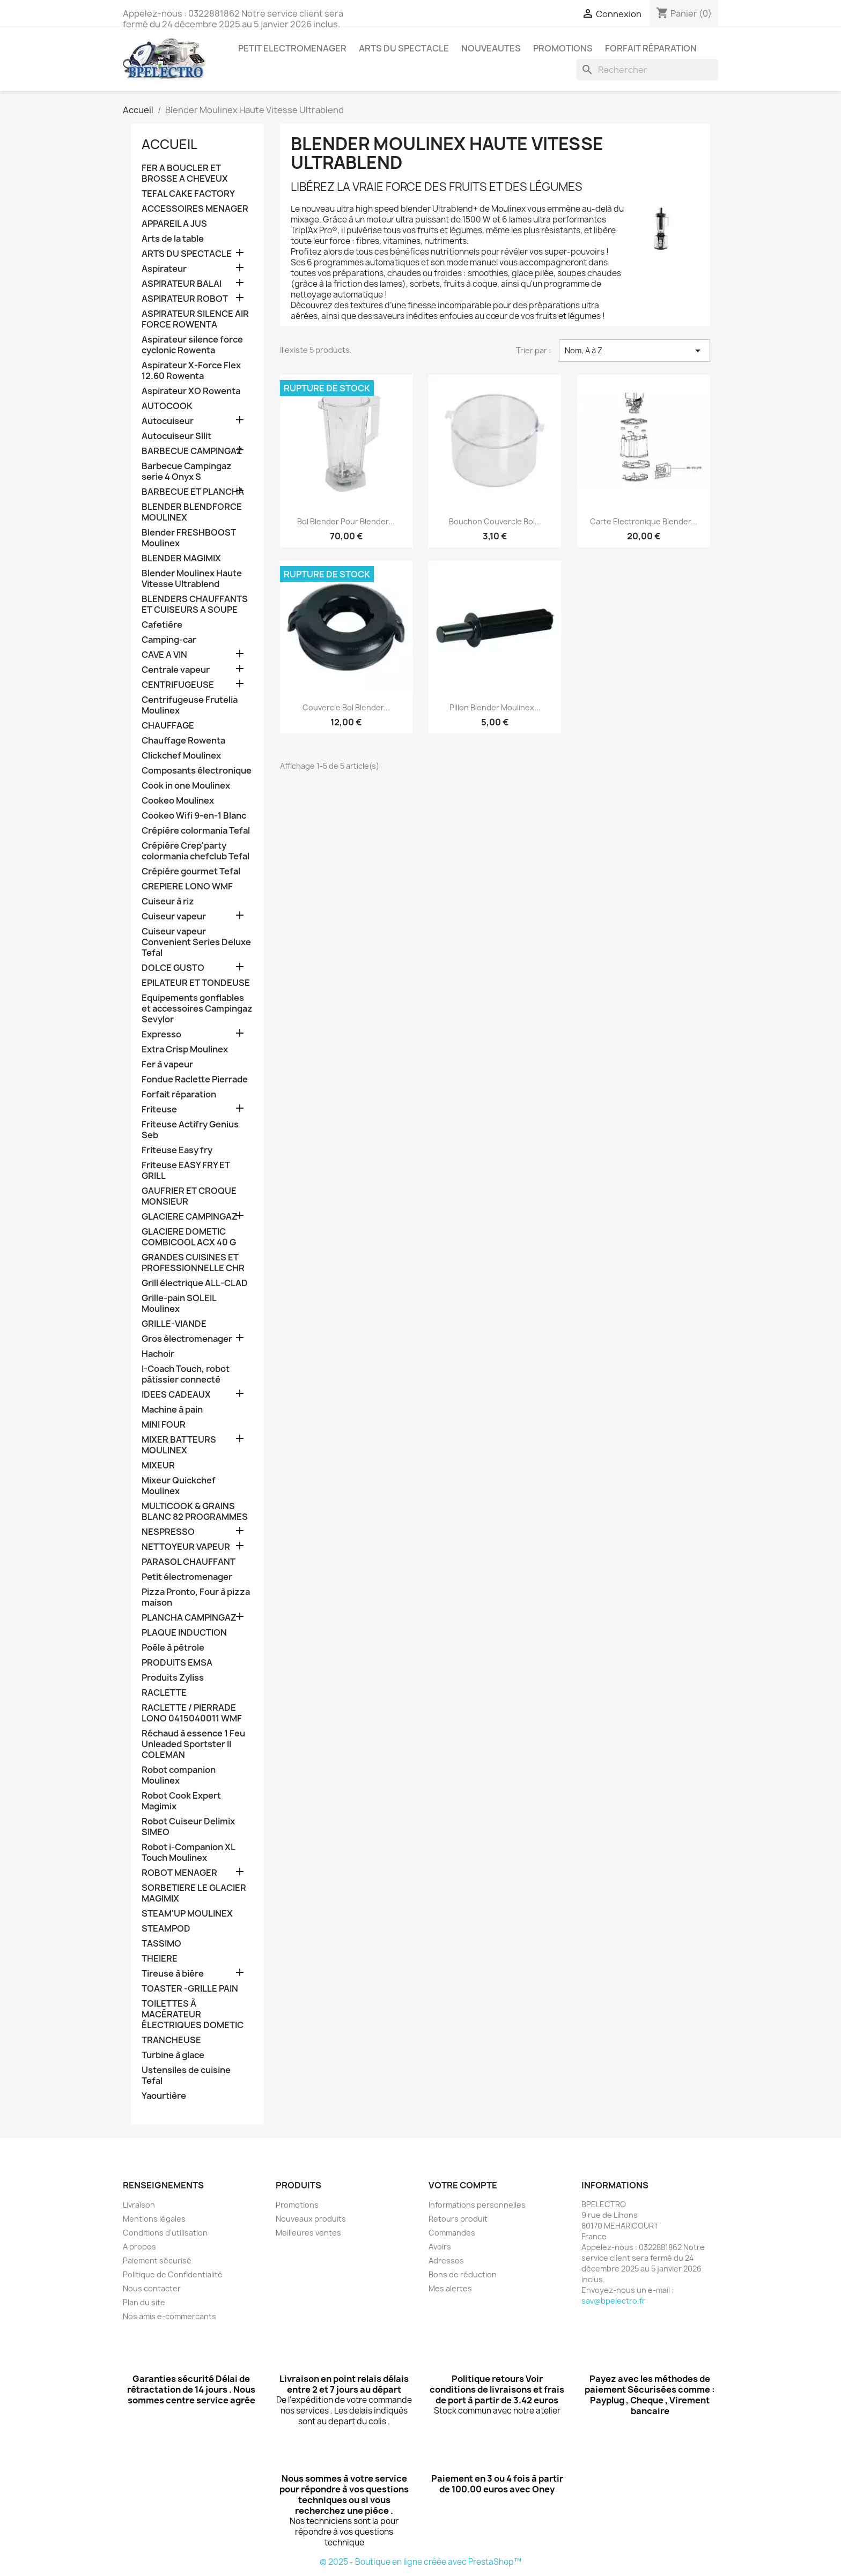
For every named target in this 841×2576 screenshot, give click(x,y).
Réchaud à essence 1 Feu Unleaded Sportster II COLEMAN (193, 1744)
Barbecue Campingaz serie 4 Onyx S (187, 471)
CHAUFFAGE (168, 725)
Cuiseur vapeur (174, 916)
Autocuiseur (168, 421)
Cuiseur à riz (168, 901)
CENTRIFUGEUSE (178, 685)
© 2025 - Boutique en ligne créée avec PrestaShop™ (420, 2561)
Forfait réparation (651, 48)
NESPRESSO (168, 1532)
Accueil (169, 144)
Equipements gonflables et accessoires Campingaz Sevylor (197, 1008)
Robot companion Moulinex (179, 1775)
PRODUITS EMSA (177, 1662)
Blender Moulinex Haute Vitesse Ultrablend (192, 579)
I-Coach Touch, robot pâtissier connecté (186, 1374)
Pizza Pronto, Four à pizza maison (196, 1597)
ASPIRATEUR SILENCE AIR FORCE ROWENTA (195, 319)
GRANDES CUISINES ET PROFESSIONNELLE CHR (193, 1263)
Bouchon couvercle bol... (495, 521)
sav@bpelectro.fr (613, 2301)
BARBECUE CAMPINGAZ (192, 451)
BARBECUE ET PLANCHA (193, 492)
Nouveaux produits (311, 2219)
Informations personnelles (477, 2205)
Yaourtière (164, 2096)
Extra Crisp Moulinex (185, 1049)
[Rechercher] (647, 69)
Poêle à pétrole (173, 1647)
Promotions (297, 2205)
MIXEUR (158, 1465)
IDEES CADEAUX (176, 1394)
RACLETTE (164, 1692)
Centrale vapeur (176, 669)
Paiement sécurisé (157, 2260)
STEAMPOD (166, 1928)
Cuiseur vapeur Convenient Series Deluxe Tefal (196, 942)
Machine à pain (172, 1409)
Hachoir (158, 1354)
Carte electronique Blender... (643, 521)
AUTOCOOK (167, 406)
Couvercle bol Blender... (346, 707)
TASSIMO (161, 1943)
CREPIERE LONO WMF (187, 886)
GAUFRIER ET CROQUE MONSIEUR (189, 1196)
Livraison (139, 2205)
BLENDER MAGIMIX (181, 558)
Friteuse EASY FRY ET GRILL (186, 1171)
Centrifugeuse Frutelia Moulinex (190, 705)
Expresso (161, 1034)
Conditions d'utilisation (165, 2233)
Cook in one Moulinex (186, 785)
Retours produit (458, 2219)
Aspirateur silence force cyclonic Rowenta (192, 345)
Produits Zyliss (173, 1677)
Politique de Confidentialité (173, 2274)
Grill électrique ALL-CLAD (195, 1283)
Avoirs (440, 2246)
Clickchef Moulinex (181, 755)
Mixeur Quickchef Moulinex (179, 1486)
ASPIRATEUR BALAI (182, 283)
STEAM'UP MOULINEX (187, 1913)
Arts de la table (173, 238)
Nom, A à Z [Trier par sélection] (634, 350)
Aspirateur (164, 268)
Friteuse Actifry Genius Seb (190, 1130)
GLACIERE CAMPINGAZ (190, 1216)
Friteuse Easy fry (177, 1150)
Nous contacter (152, 2288)
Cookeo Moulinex (178, 800)
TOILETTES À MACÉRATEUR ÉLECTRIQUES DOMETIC (193, 2014)
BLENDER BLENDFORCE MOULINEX (192, 512)
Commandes (452, 2233)
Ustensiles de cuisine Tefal (186, 2076)
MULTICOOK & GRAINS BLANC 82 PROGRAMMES (195, 1512)
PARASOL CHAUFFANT (188, 1562)
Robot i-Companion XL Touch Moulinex (188, 1853)
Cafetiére (162, 624)
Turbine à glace (173, 2055)
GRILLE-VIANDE (174, 1324)
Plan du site (144, 2302)
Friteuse (159, 1109)
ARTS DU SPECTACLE (404, 48)
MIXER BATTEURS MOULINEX (179, 1445)
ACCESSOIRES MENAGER (195, 208)
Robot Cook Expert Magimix (181, 1801)
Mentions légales (154, 2219)
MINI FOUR (164, 1424)
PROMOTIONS (563, 48)
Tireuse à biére (173, 1973)
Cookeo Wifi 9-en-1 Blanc (194, 815)
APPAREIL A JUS (174, 223)
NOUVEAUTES (491, 48)
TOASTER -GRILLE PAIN (190, 1988)
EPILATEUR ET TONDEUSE (196, 983)
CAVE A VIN (164, 654)
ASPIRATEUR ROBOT (185, 299)
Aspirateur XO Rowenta (191, 391)
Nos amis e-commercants (169, 2316)
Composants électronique (197, 770)
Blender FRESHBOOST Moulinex (189, 538)
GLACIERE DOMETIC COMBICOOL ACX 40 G (189, 1237)
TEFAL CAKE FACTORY (188, 193)
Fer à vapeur (167, 1064)
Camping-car (169, 639)
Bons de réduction (463, 2274)
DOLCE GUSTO (173, 968)
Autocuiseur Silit (176, 436)
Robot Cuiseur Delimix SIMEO (188, 1827)
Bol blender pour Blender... (346, 521)
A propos (139, 2246)
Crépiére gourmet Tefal (191, 871)
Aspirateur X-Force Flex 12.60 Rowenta (191, 371)
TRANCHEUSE (171, 2040)
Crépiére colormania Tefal (196, 830)
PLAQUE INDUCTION (184, 1632)
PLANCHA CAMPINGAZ (189, 1617)
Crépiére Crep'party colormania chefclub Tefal (195, 851)
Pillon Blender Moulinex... (495, 707)
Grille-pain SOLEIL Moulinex (179, 1304)
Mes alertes (450, 2288)
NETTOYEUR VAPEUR (186, 1547)
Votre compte (463, 2185)
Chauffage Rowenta (183, 740)
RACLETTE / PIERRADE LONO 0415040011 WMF (192, 1713)
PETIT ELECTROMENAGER (292, 48)
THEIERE (160, 1958)
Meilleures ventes (308, 2233)
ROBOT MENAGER (179, 1873)
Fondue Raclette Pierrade (195, 1079)
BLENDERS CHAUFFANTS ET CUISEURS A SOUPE (195, 604)
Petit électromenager (187, 1577)
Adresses (446, 2260)
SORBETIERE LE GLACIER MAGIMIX (194, 1893)
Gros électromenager (187, 1339)
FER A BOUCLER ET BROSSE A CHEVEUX (185, 173)
